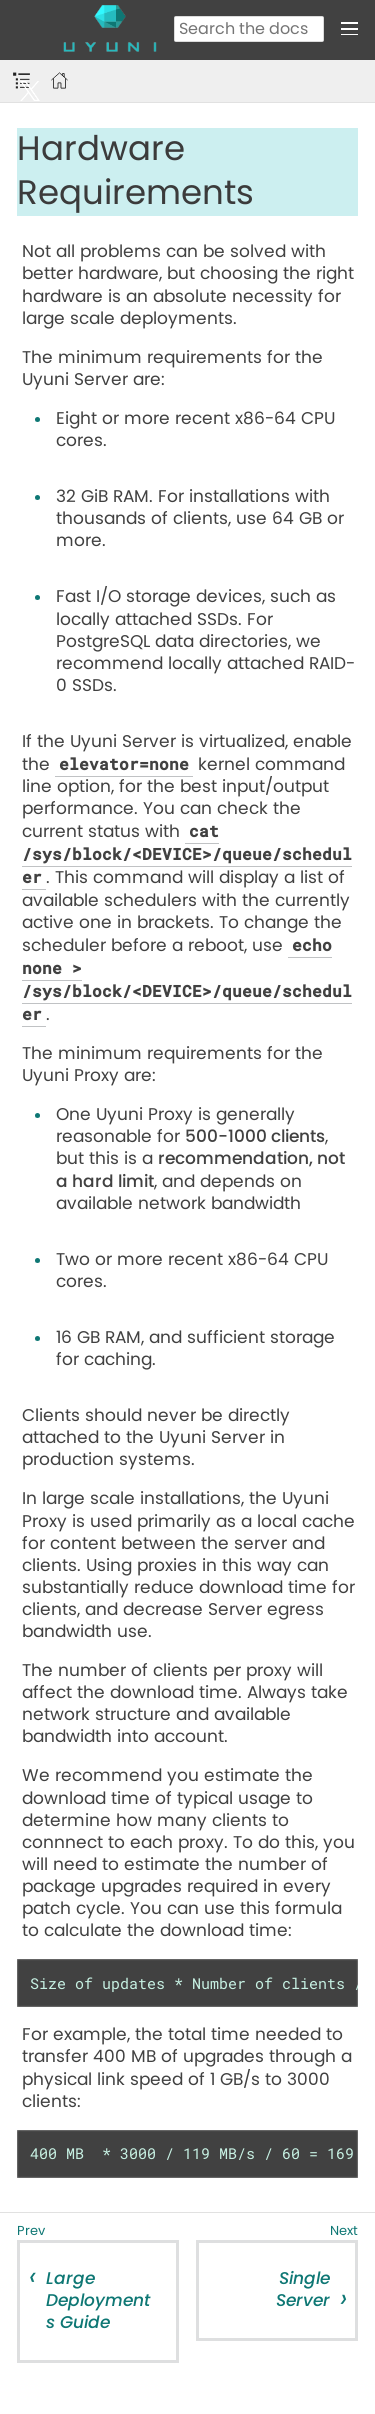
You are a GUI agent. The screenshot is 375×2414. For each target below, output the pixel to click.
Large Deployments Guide (98, 2300)
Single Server (303, 2289)
